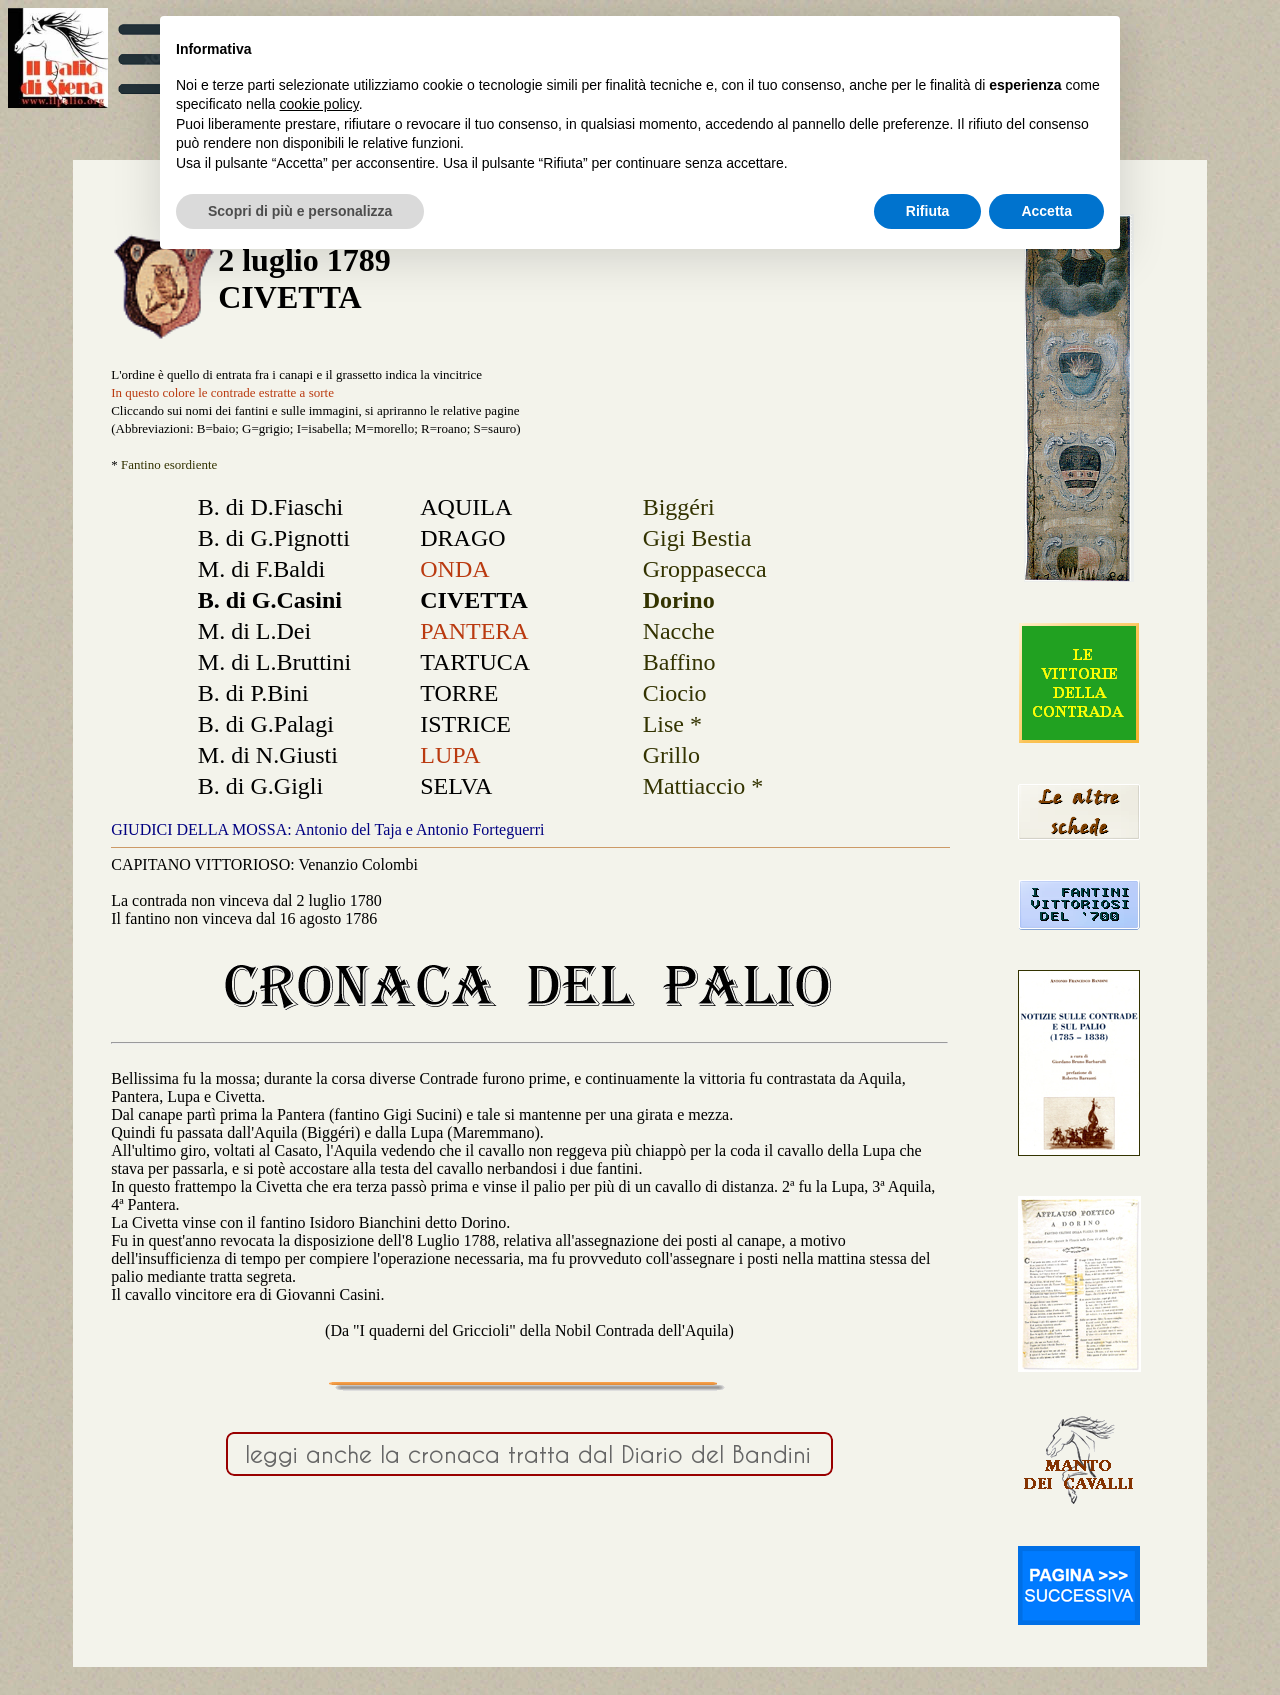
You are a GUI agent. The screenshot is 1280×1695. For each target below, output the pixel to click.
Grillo (671, 755)
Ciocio (675, 693)
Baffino (679, 662)
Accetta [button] (1046, 211)
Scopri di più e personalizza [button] (300, 211)
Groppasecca (705, 569)
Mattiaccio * (703, 786)
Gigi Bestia (697, 538)
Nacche (679, 631)
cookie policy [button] (319, 104)
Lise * (672, 724)
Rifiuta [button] (928, 211)
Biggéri (679, 507)
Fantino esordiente (169, 464)
